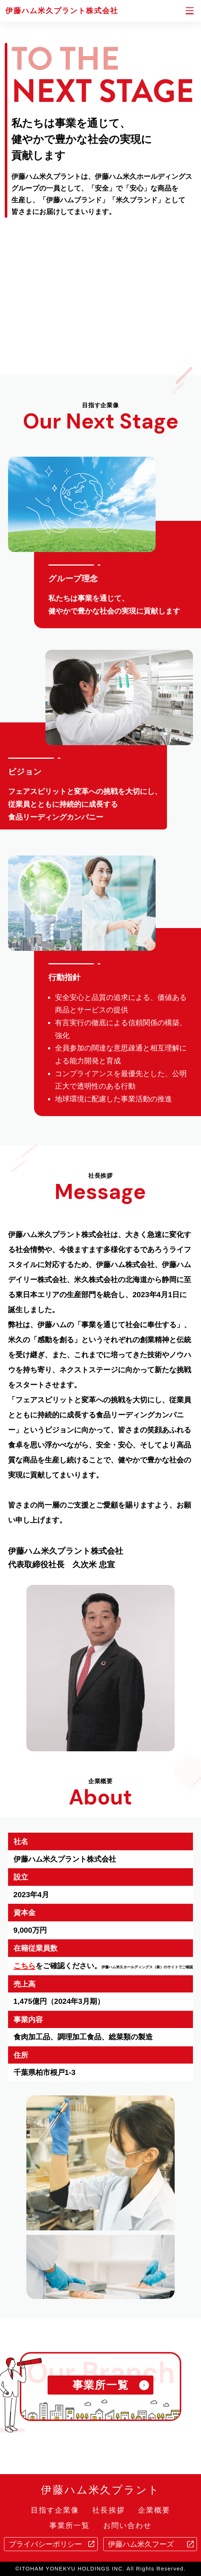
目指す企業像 (55, 2510)
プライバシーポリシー (45, 2544)
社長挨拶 (108, 2510)
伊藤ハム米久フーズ (141, 2544)
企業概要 (154, 2510)
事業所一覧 (69, 2525)
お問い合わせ (127, 2525)
